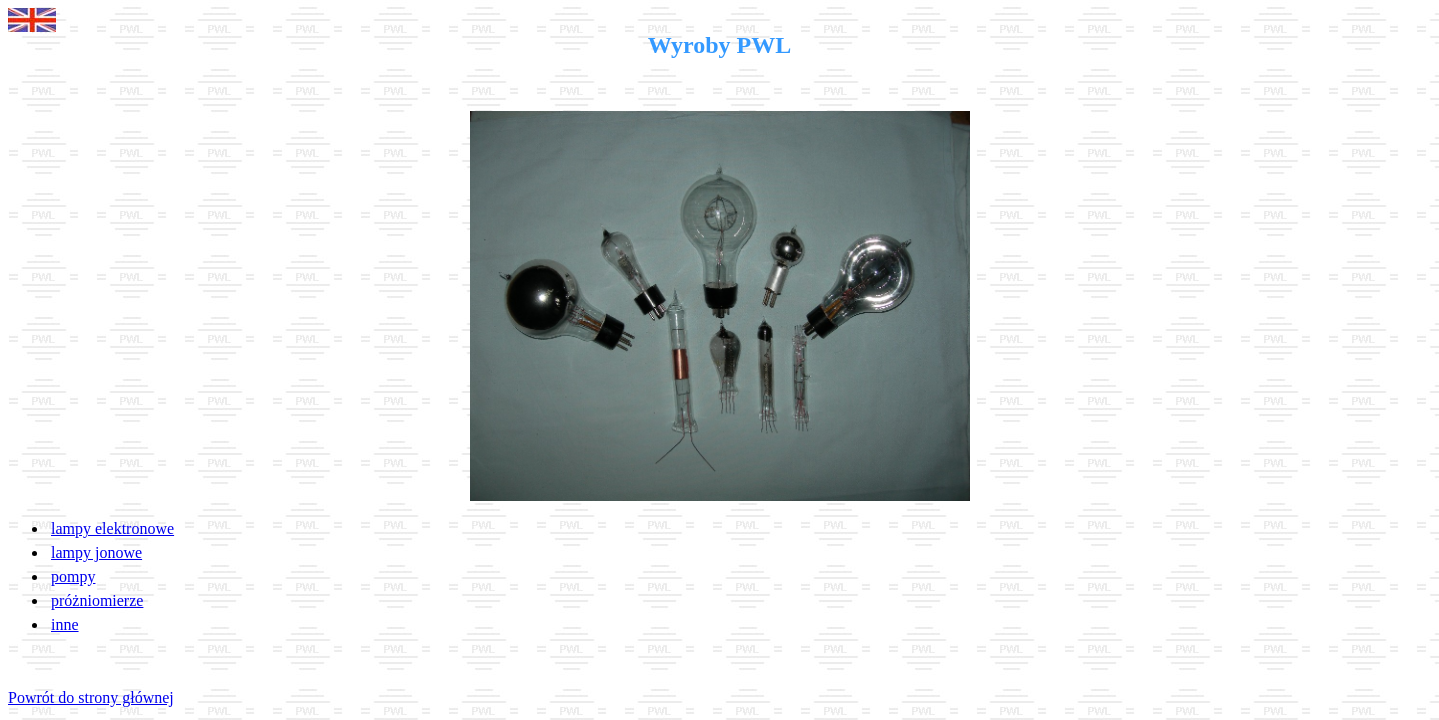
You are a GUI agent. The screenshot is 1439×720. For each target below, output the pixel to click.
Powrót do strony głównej (91, 697)
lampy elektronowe (112, 528)
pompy (73, 576)
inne (65, 624)
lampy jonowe (96, 552)
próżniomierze (97, 600)
